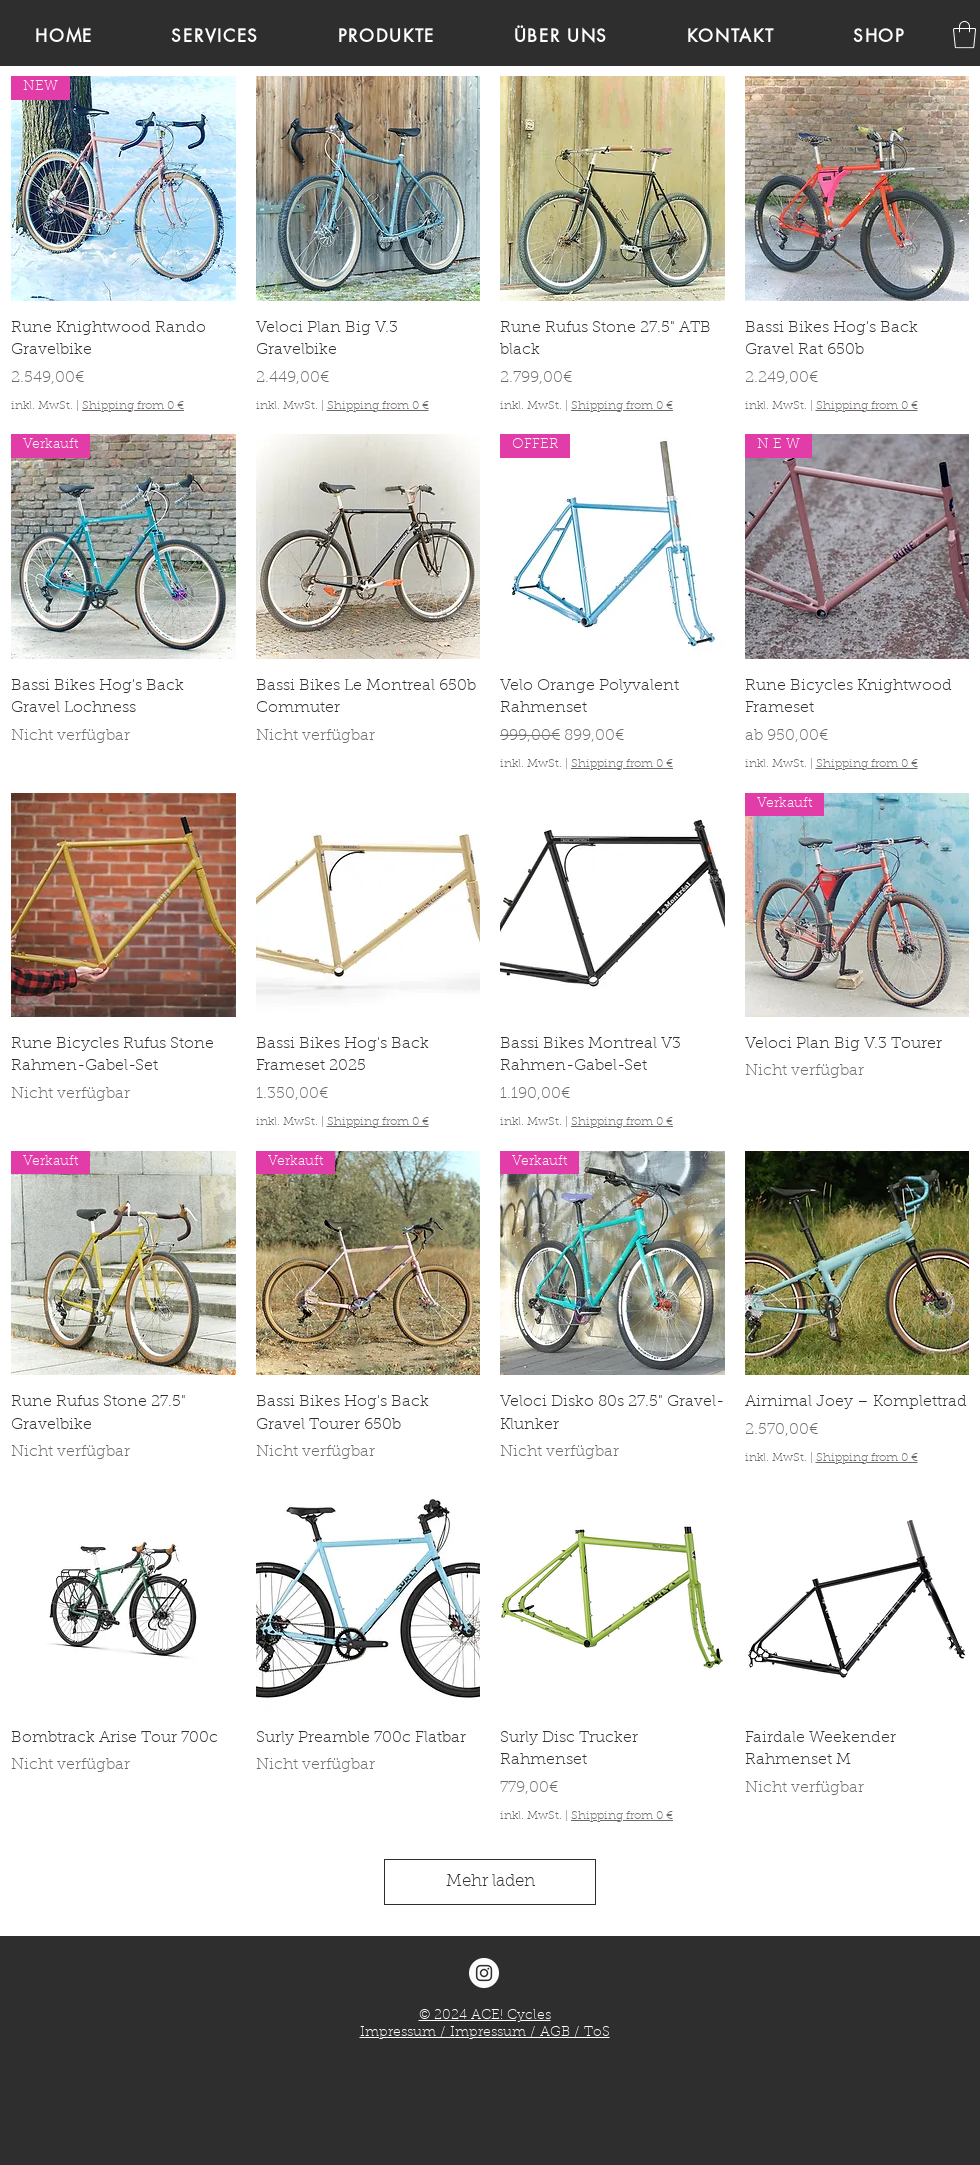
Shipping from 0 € (133, 406)
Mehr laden (490, 1881)
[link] (964, 34)
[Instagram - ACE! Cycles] (484, 1973)
